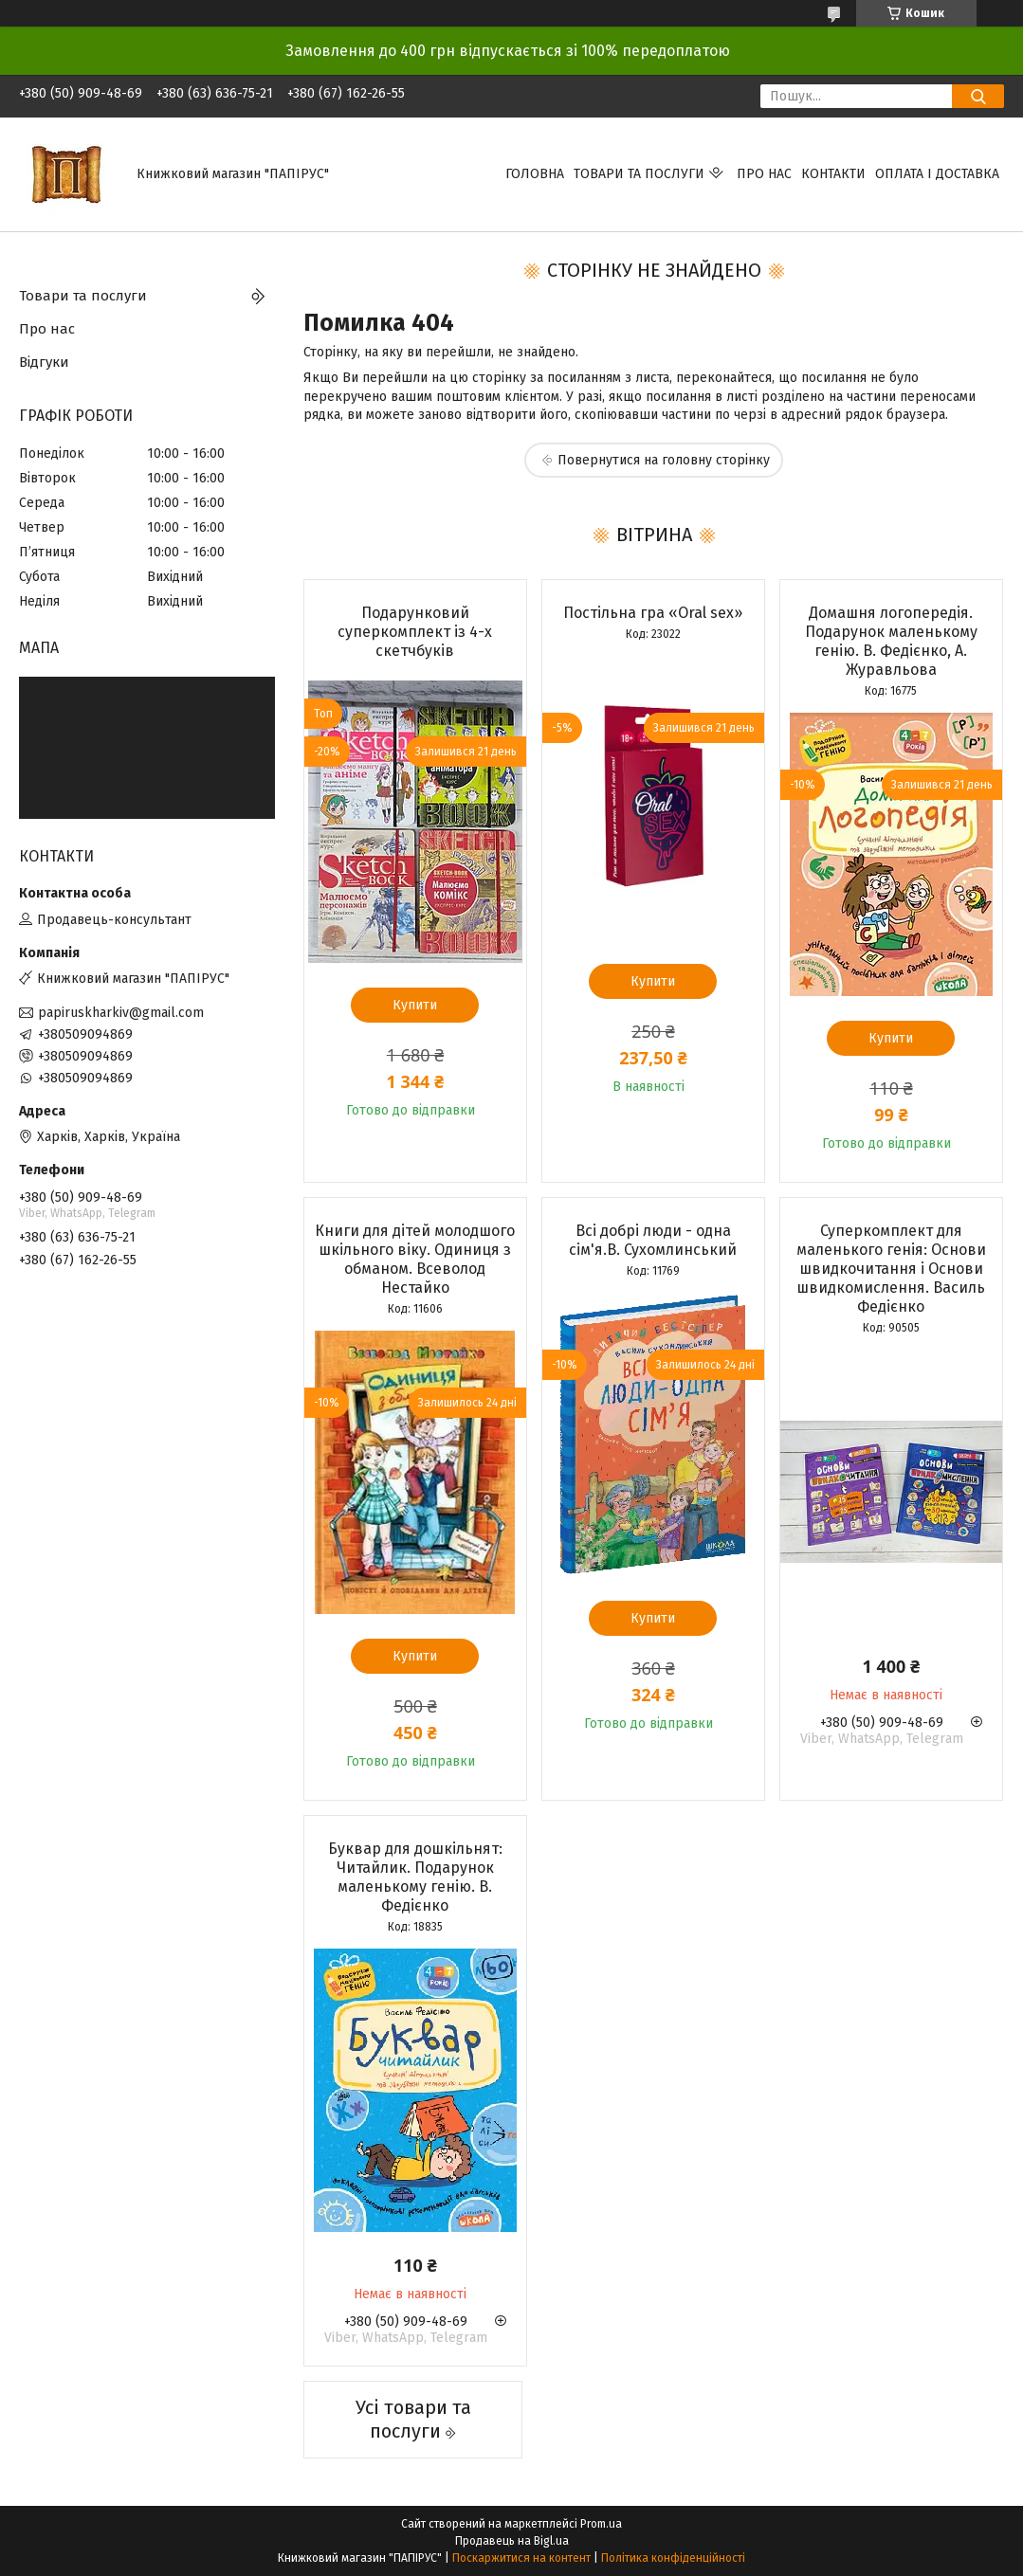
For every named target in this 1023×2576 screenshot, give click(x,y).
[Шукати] (978, 96)
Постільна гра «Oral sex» (652, 613)
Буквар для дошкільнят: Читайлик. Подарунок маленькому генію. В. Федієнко (415, 1877)
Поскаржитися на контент (521, 2558)
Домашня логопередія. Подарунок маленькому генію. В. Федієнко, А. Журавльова (891, 641)
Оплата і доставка (937, 174)
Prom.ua (601, 2524)
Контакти (833, 174)
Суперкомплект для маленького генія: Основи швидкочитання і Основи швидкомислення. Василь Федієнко (891, 1268)
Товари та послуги (639, 174)
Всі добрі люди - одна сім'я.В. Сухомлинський (653, 1240)
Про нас (764, 174)
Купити (415, 1005)
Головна (534, 174)
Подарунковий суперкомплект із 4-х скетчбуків (415, 632)
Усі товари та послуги (413, 2419)
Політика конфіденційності (673, 2558)
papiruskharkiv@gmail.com (121, 1013)
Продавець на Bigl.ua (512, 2541)
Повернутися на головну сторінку (663, 460)
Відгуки (44, 362)
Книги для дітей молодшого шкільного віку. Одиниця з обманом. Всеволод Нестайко (415, 1259)
